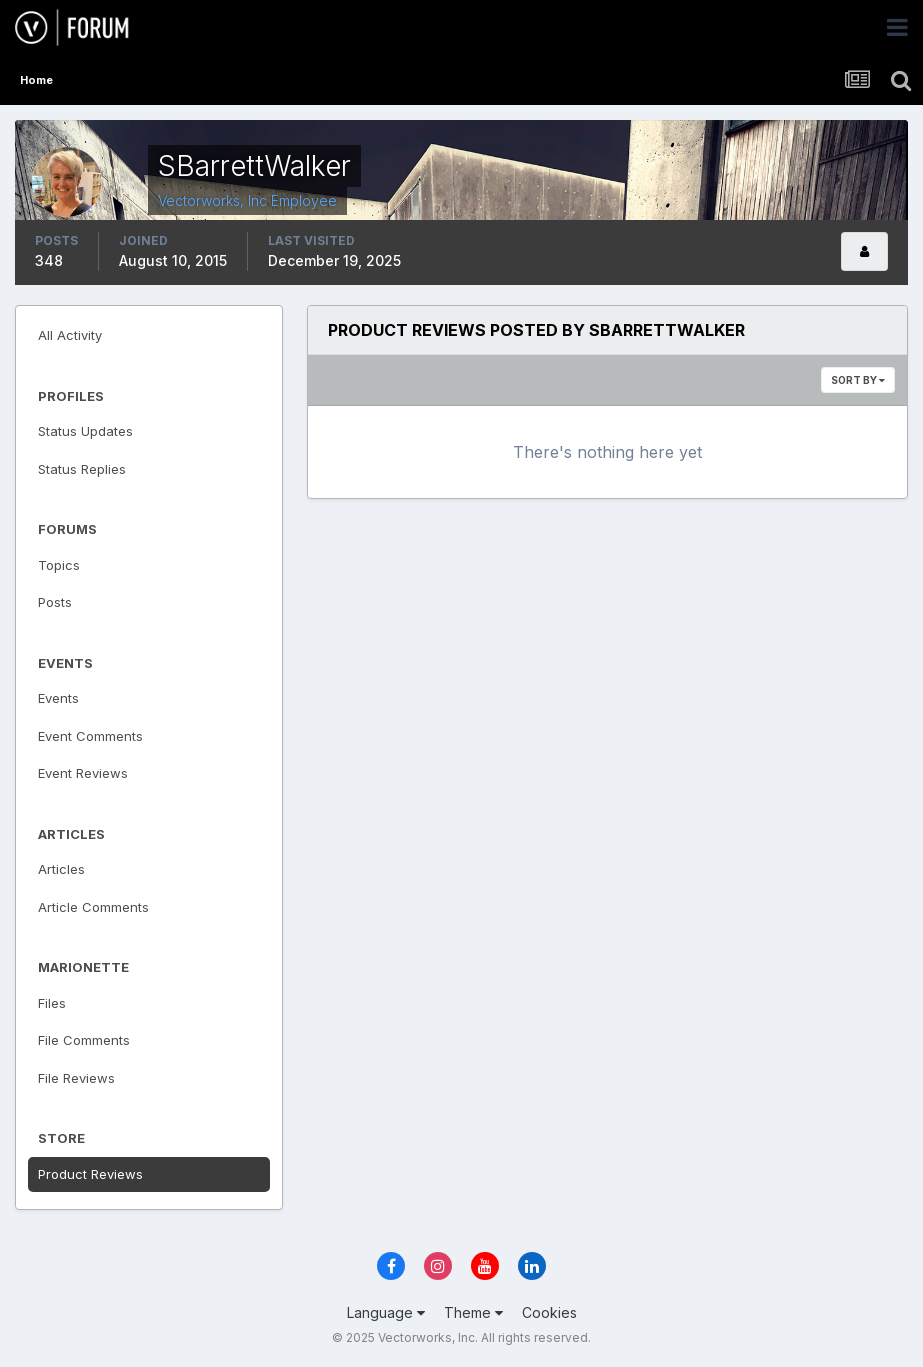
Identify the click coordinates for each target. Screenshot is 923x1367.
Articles (61, 869)
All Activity (70, 335)
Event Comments (90, 736)
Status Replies (82, 469)
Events (58, 698)
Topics (59, 565)
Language (386, 1312)
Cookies (549, 1312)
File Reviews (76, 1078)
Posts (55, 602)
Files (52, 1003)
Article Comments (93, 907)
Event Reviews (83, 773)
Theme (473, 1312)
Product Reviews (90, 1174)
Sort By (858, 380)
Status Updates (85, 431)
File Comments (84, 1040)
